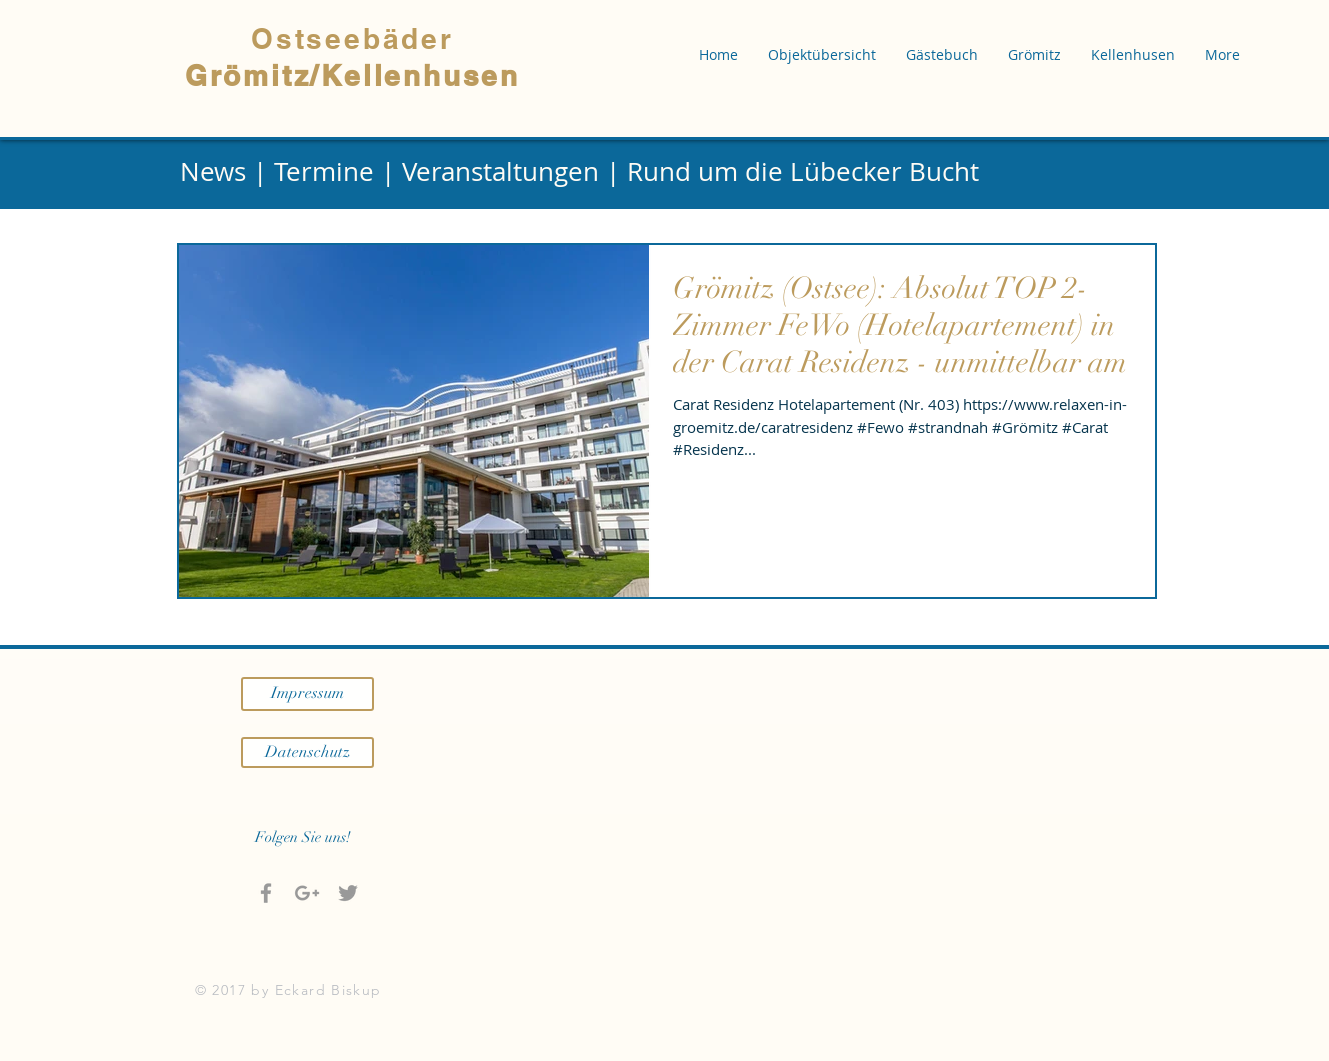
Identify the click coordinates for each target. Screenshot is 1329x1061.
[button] (822, 55)
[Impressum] (307, 694)
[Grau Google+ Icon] (307, 893)
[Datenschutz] (307, 752)
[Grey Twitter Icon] (348, 893)
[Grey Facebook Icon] (266, 893)
